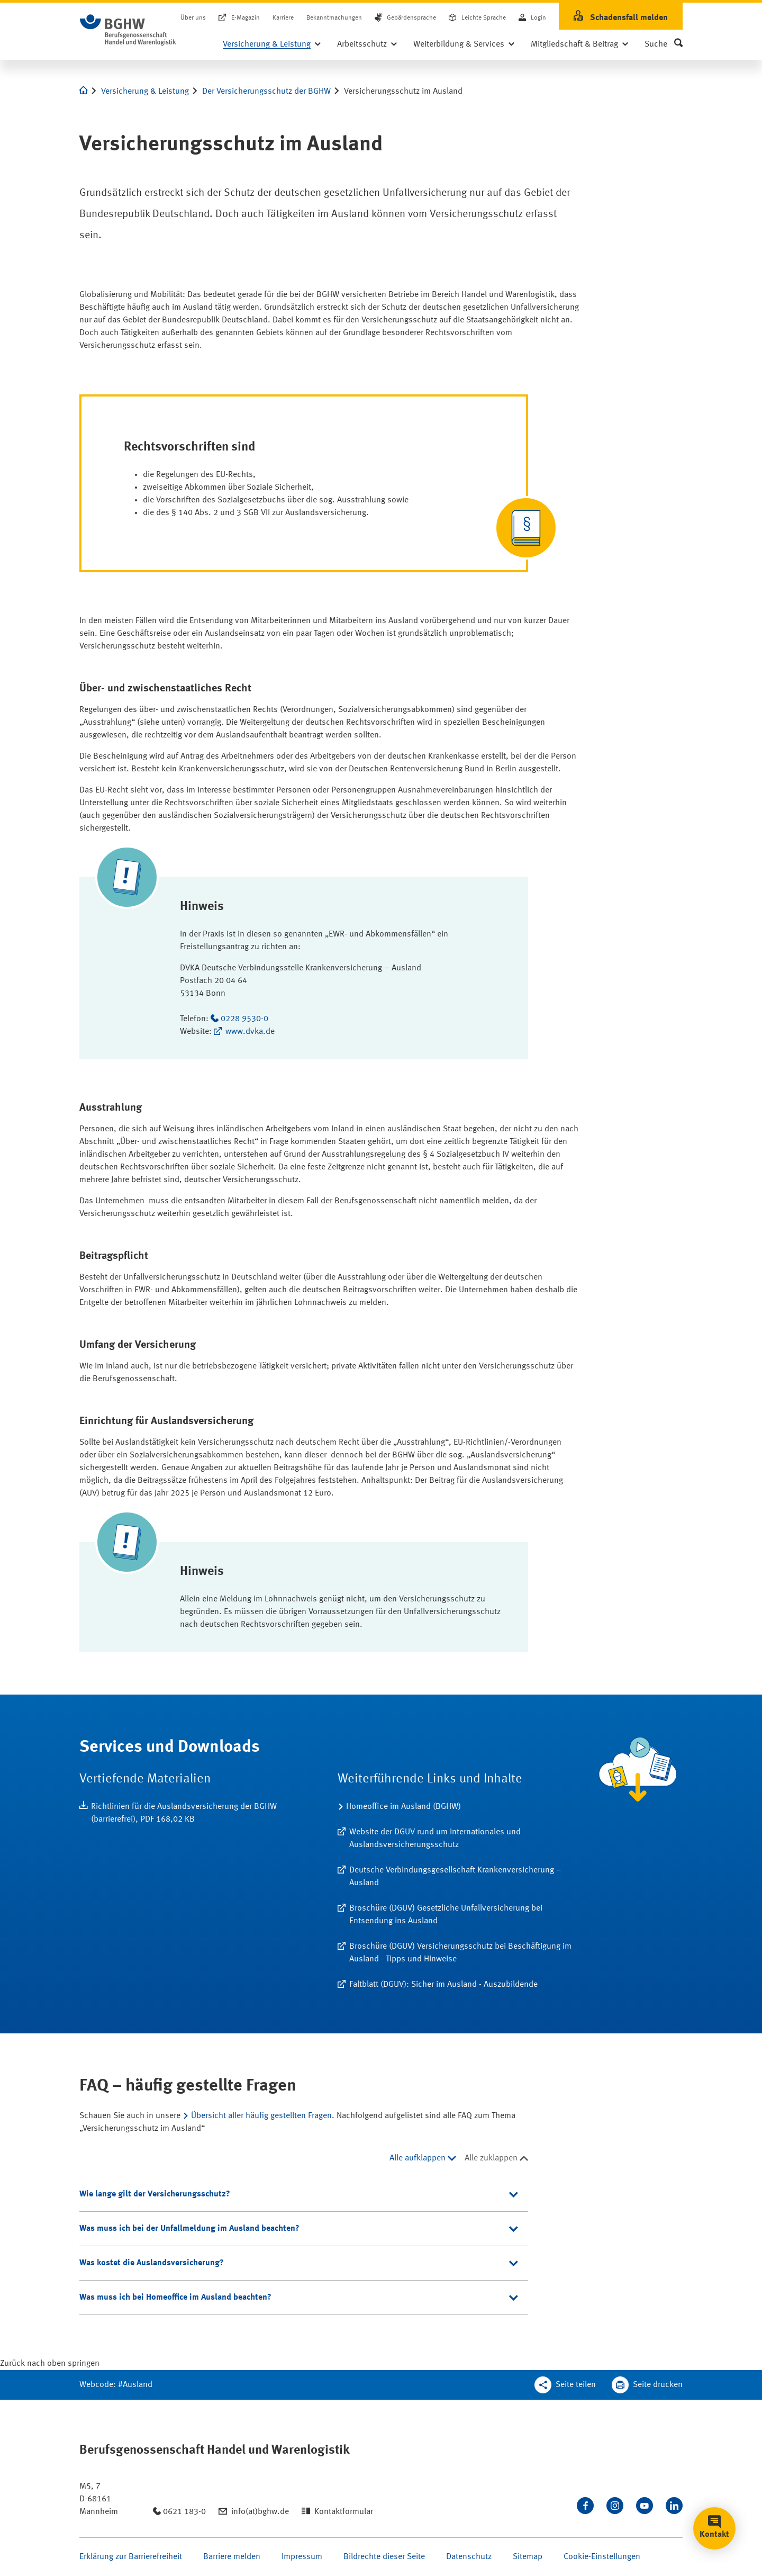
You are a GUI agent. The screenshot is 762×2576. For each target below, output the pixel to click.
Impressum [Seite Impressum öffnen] (302, 2557)
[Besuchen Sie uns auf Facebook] (585, 2505)
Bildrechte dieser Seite (384, 2557)
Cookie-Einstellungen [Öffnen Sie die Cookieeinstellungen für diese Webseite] (602, 2557)
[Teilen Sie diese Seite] (565, 2384)
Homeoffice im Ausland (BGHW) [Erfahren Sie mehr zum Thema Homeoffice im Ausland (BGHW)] (403, 1807)
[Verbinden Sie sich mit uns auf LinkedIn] (674, 2505)
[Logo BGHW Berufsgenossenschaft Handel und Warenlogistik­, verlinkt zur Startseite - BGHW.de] (128, 30)
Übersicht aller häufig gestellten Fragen (261, 2116)
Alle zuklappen (491, 2158)
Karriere (283, 18)
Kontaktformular (343, 2512)
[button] (664, 44)
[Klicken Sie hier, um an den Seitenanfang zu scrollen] (49, 2363)
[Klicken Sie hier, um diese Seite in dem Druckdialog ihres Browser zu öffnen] (647, 2384)
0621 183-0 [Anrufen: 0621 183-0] (184, 2512)
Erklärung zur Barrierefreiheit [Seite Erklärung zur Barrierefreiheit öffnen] (130, 2557)
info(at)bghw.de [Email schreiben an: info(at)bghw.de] (260, 2512)
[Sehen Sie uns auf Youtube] (644, 2505)
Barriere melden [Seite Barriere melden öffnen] (231, 2557)
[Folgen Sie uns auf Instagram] (614, 2505)
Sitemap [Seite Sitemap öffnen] (527, 2557)
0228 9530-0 (244, 1019)
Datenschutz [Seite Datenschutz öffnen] (469, 2557)
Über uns (193, 18)
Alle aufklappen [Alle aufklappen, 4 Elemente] (417, 2158)
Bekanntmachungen (334, 18)
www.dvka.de (250, 1032)
